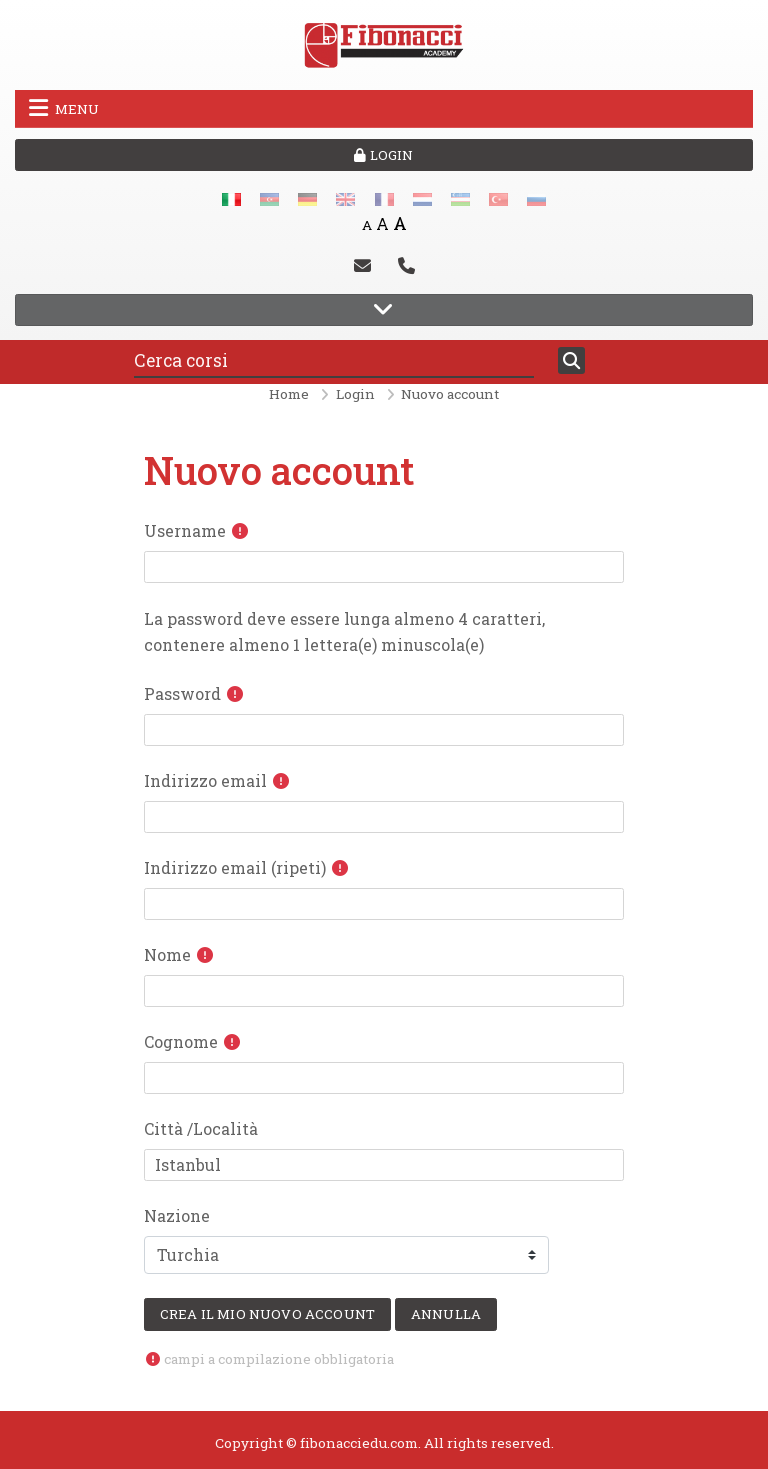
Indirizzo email (205, 780)
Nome (167, 954)
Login (383, 155)
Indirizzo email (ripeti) (235, 867)
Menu (64, 108)
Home (289, 394)
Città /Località (201, 1128)
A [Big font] (400, 223)
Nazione (177, 1215)
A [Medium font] (382, 223)
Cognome (181, 1041)
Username (185, 530)
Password (182, 693)
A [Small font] (367, 225)
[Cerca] (571, 361)
